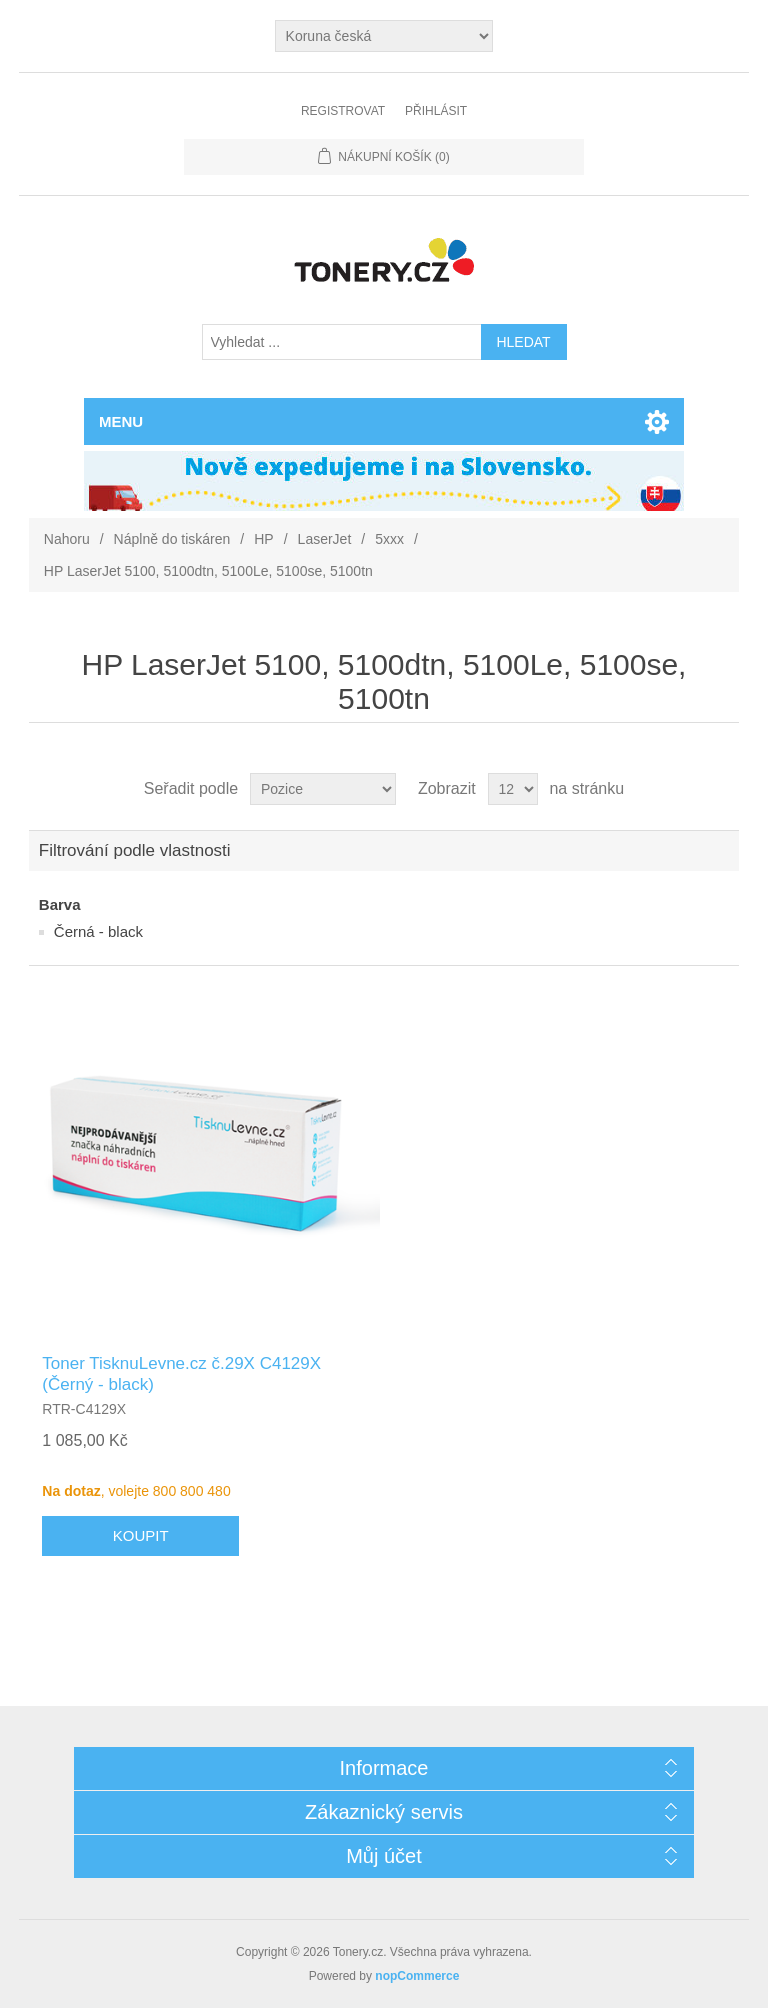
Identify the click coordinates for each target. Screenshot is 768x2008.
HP (263, 539)
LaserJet (325, 539)
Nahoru (67, 539)
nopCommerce (417, 1976)
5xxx (389, 539)
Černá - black (98, 931)
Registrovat (343, 111)
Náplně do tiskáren (172, 539)
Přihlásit (436, 111)
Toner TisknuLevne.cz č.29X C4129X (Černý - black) (181, 1373)
